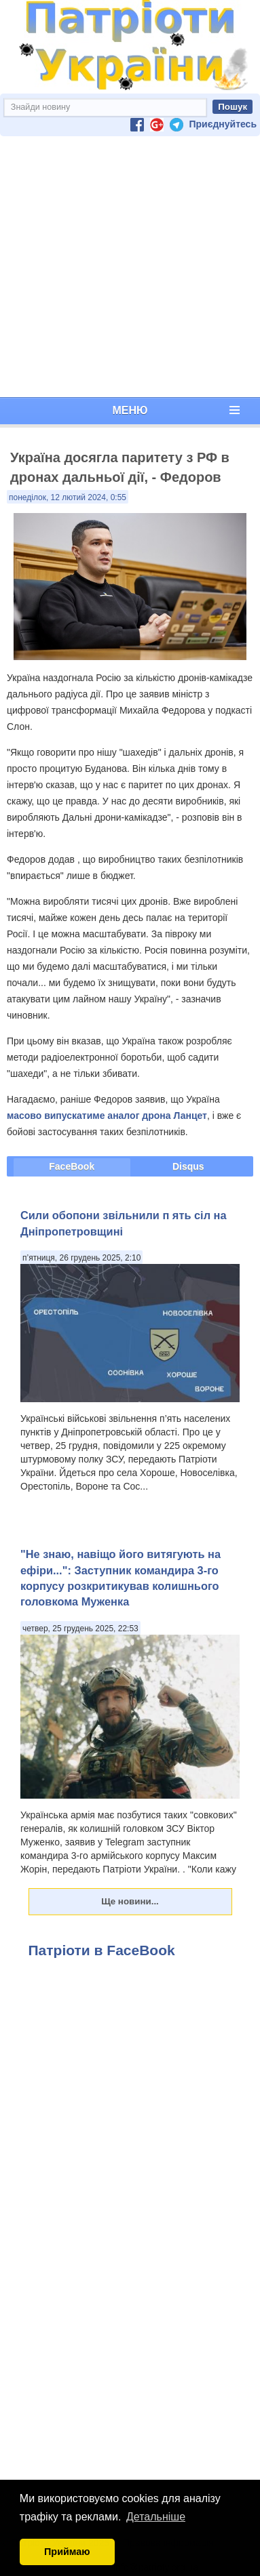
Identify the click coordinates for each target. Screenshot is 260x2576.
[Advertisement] (127, 267)
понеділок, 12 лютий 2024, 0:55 (67, 497)
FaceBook (71, 1166)
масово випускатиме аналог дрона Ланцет (107, 1115)
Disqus (188, 1166)
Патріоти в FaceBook (102, 1950)
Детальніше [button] (155, 2516)
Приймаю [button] (67, 2551)
